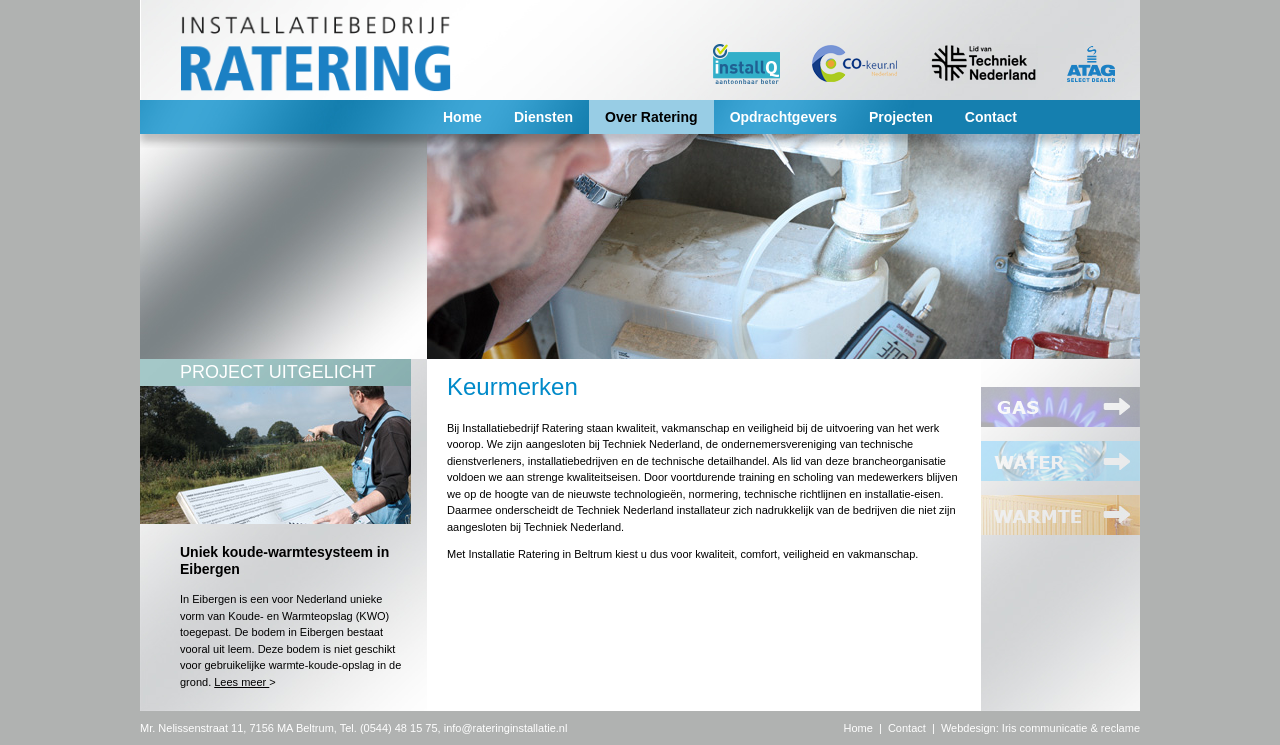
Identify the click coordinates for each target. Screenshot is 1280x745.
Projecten (901, 117)
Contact (991, 117)
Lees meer (241, 682)
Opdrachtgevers (783, 117)
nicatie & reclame (1098, 728)
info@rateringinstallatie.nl (506, 728)
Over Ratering (651, 117)
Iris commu (1029, 728)
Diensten (543, 117)
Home (462, 117)
